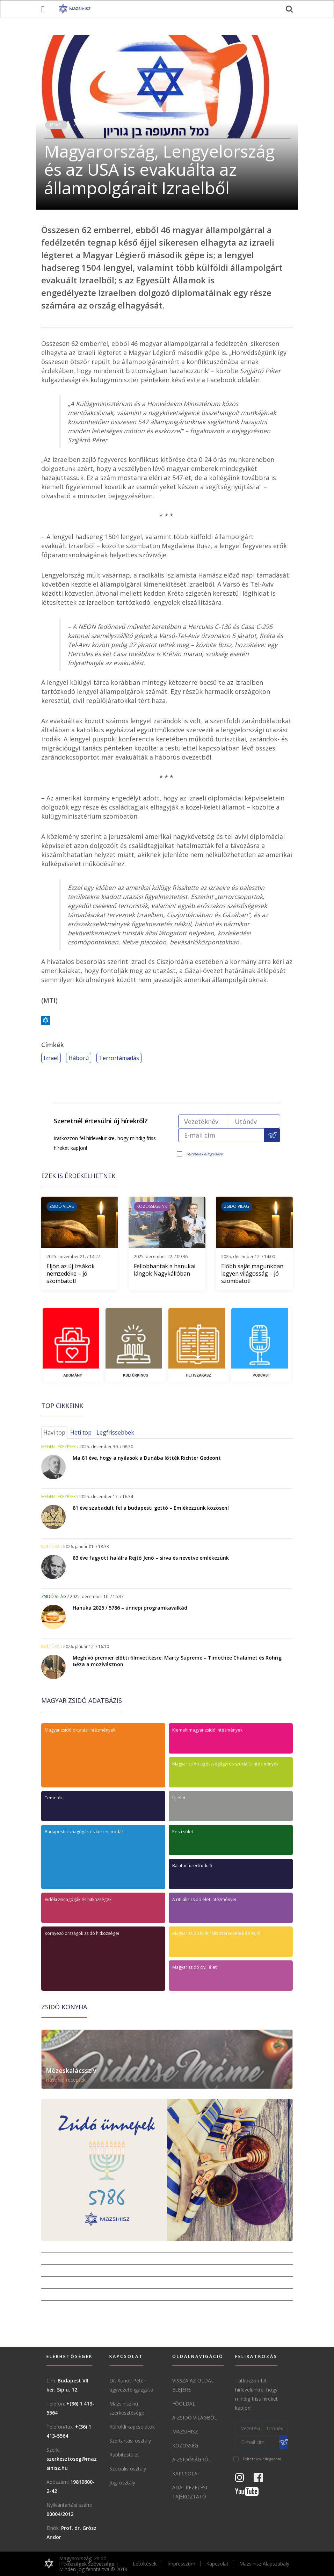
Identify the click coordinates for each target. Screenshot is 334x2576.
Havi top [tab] (54, 1432)
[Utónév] (254, 1121)
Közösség (185, 2445)
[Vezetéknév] (203, 1121)
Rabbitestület (124, 2454)
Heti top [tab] (81, 1432)
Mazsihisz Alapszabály (264, 2563)
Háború (78, 1058)
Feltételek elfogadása (204, 1154)
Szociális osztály (127, 2468)
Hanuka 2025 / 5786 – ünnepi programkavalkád (130, 1607)
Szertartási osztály (130, 2440)
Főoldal (183, 2403)
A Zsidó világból (194, 2417)
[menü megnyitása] (43, 9)
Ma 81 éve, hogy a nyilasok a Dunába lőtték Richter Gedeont (147, 1457)
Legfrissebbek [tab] (115, 1432)
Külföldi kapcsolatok (132, 2426)
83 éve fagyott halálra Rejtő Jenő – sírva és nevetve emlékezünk (151, 1557)
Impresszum (181, 2563)
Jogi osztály (122, 2482)
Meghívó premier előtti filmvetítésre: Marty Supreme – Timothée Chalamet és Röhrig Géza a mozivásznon (177, 1660)
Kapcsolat (186, 2473)
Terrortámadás (119, 1058)
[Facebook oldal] (262, 2479)
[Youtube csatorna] (251, 2493)
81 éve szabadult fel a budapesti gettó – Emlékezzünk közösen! (151, 1507)
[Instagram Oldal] (243, 2479)
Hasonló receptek (66, 2079)
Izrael (56, 124)
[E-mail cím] (221, 1135)
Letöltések (145, 2563)
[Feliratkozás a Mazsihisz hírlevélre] (272, 1135)
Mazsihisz (185, 2431)
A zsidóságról (191, 2459)
